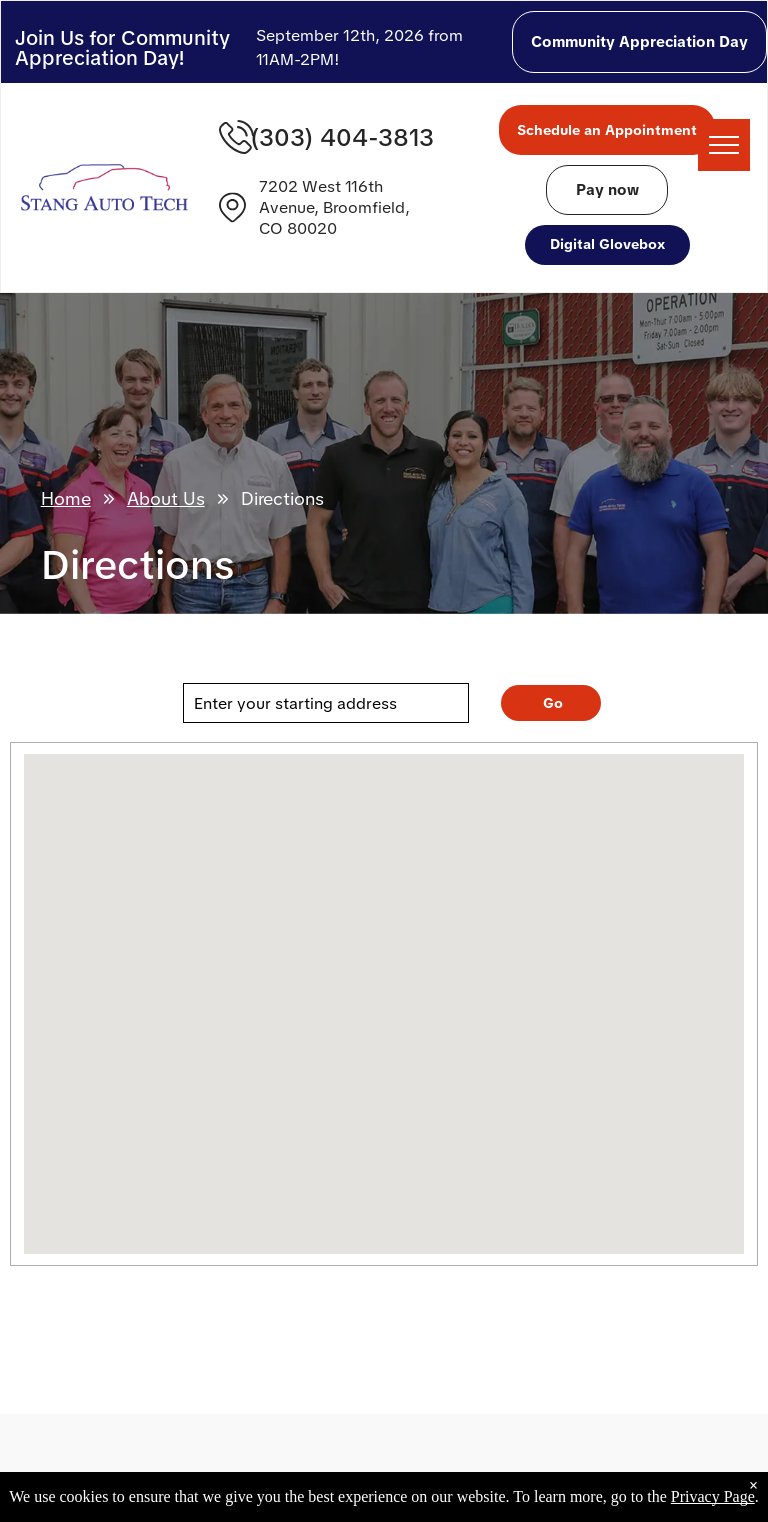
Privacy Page (713, 1496)
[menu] (724, 145)
